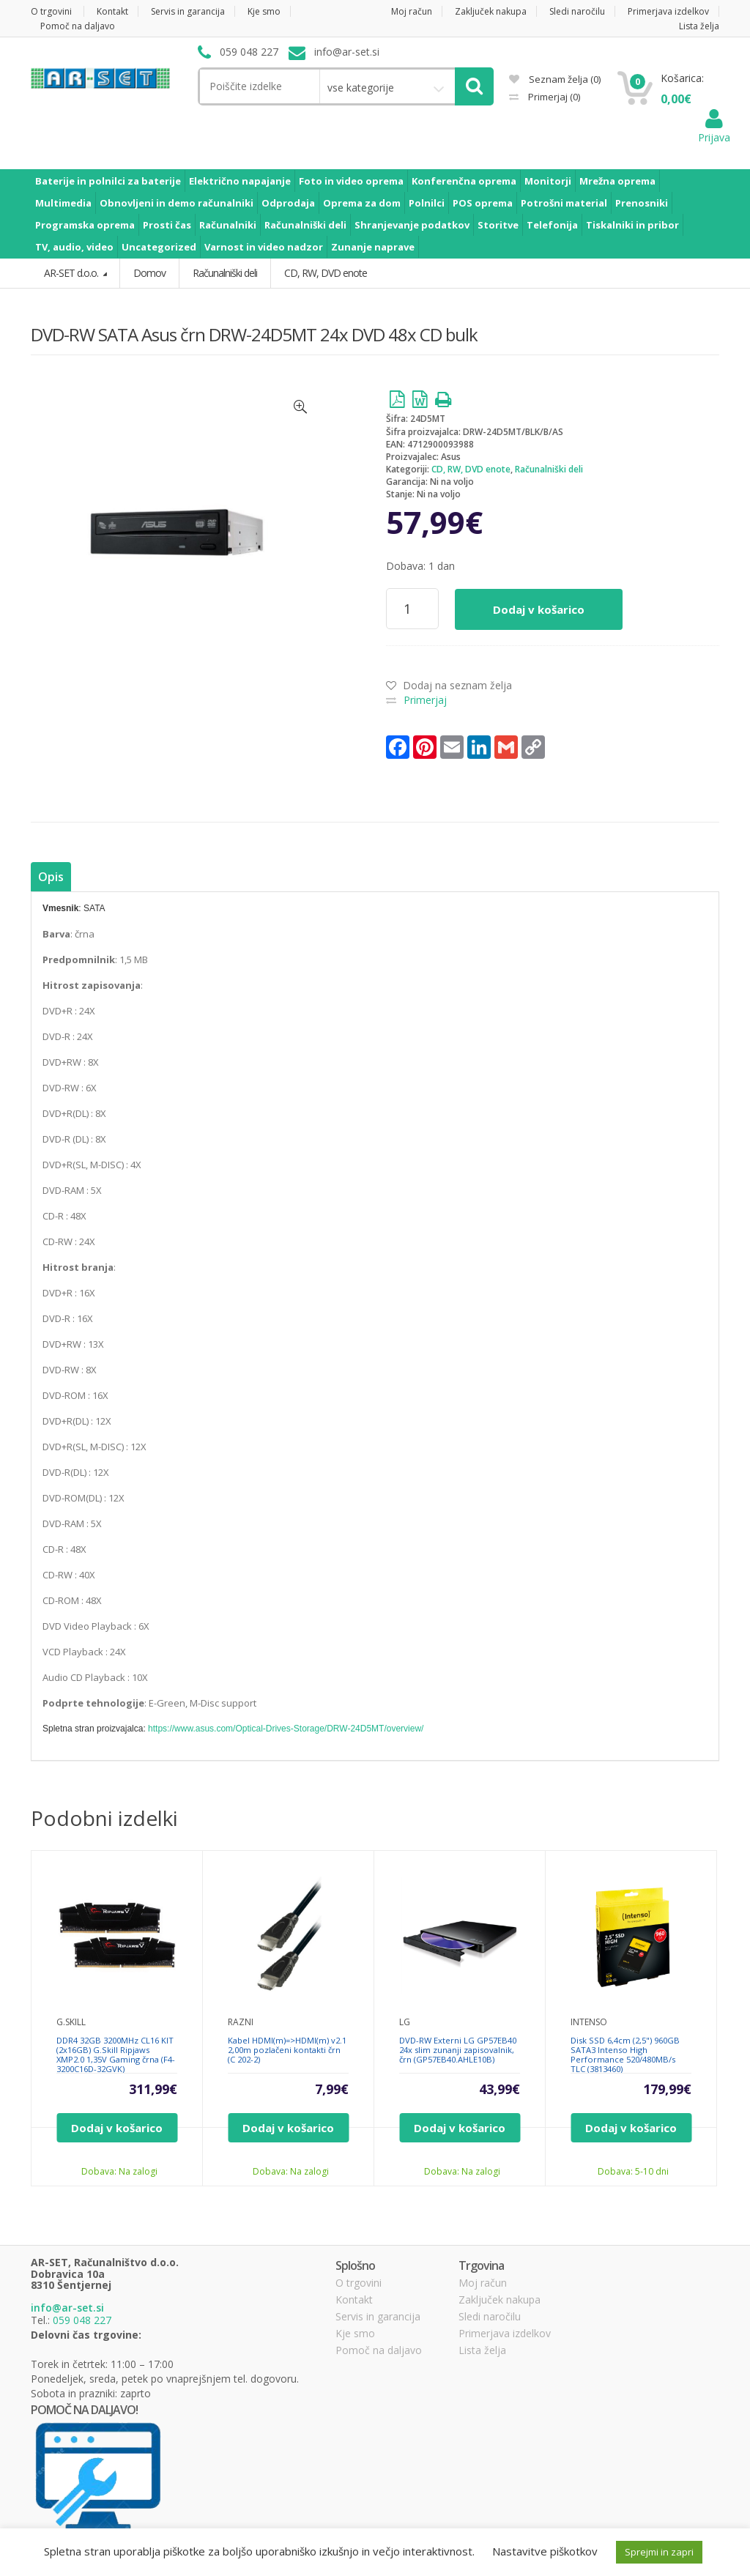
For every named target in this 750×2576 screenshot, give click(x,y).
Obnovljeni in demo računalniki (176, 202)
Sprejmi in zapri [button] (659, 2551)
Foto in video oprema (351, 181)
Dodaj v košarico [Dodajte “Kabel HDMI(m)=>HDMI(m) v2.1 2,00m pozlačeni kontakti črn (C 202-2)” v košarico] (288, 2127)
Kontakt (112, 11)
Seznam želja (555, 79)
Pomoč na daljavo (77, 26)
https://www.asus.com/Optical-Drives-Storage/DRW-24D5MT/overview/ (285, 1728)
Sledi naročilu (577, 11)
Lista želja (699, 26)
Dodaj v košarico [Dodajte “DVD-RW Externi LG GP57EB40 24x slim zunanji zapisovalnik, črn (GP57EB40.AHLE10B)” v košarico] (459, 2127)
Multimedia (63, 202)
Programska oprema (85, 224)
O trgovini (51, 11)
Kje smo (264, 11)
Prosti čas (167, 224)
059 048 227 (82, 2320)
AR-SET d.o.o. (72, 273)
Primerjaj (553, 96)
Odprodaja (288, 202)
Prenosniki (641, 202)
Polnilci (427, 202)
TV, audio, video (74, 246)
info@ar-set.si (67, 2308)
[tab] (51, 877)
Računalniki (227, 224)
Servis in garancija (188, 11)
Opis (51, 877)
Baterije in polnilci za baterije (108, 181)
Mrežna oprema (617, 181)
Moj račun (411, 11)
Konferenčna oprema (464, 181)
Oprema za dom (362, 202)
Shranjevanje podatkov (411, 224)
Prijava (714, 130)
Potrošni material (564, 202)
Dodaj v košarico (538, 609)
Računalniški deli (305, 224)
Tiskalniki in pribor (632, 224)
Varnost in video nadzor (263, 246)
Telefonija (552, 224)
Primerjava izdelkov (668, 11)
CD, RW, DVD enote (470, 469)
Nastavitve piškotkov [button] (545, 2551)
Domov (149, 273)
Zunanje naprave (373, 246)
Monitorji (547, 181)
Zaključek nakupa (491, 11)
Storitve (498, 224)
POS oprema (483, 202)
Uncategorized (159, 246)
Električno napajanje (240, 181)
